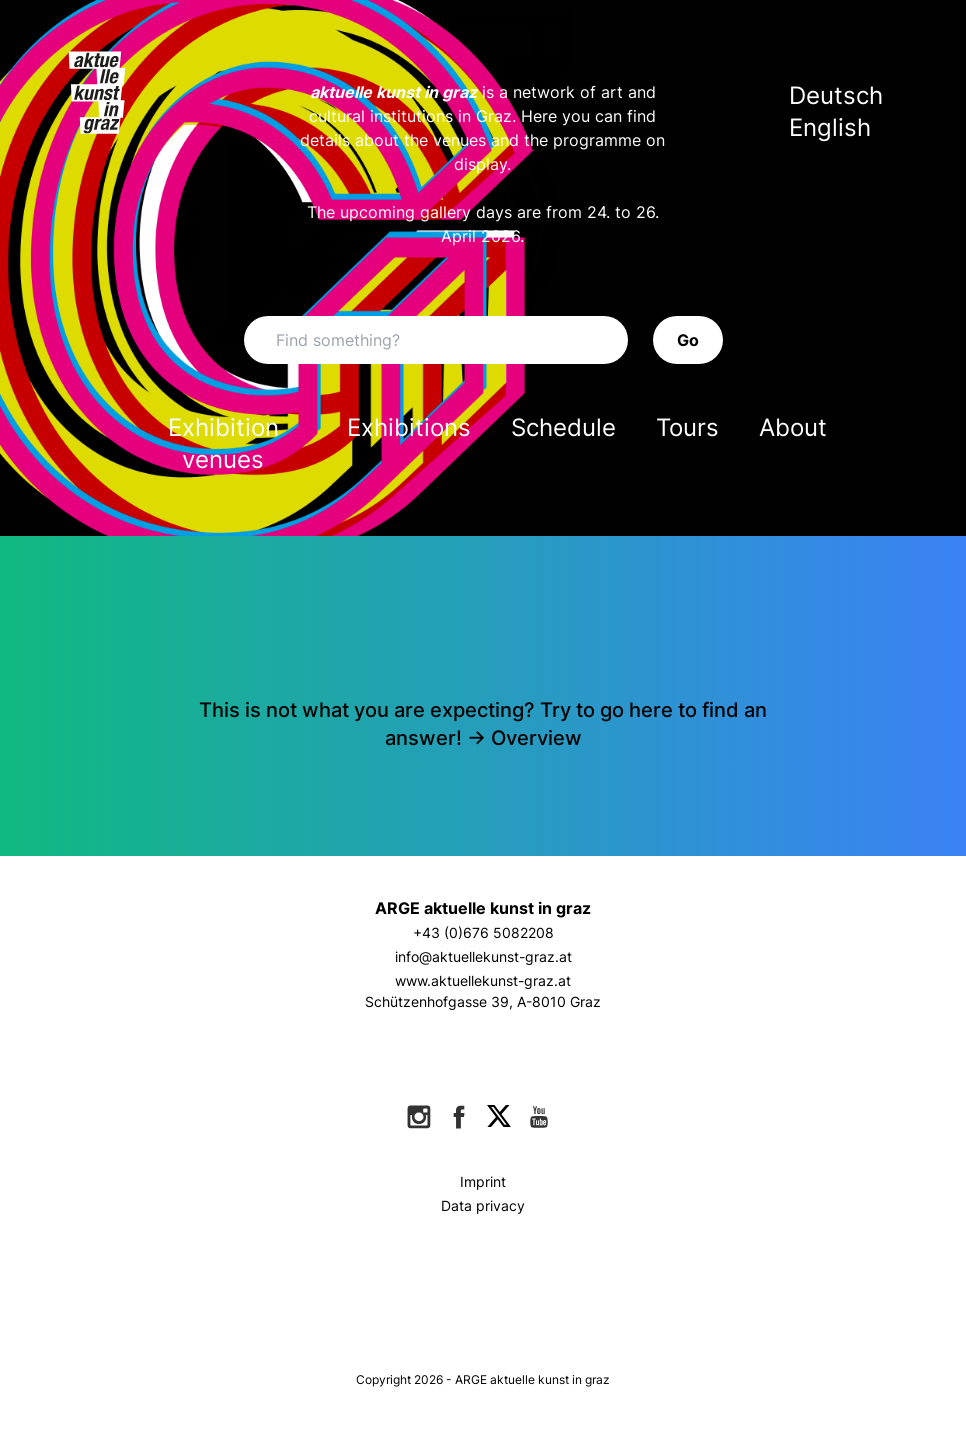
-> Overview (524, 738)
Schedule (563, 427)
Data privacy (483, 1205)
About (793, 427)
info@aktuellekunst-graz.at (483, 956)
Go (688, 340)
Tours (687, 427)
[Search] (436, 340)
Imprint (483, 1181)
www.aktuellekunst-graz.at (483, 980)
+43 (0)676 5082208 (483, 932)
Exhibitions (409, 427)
